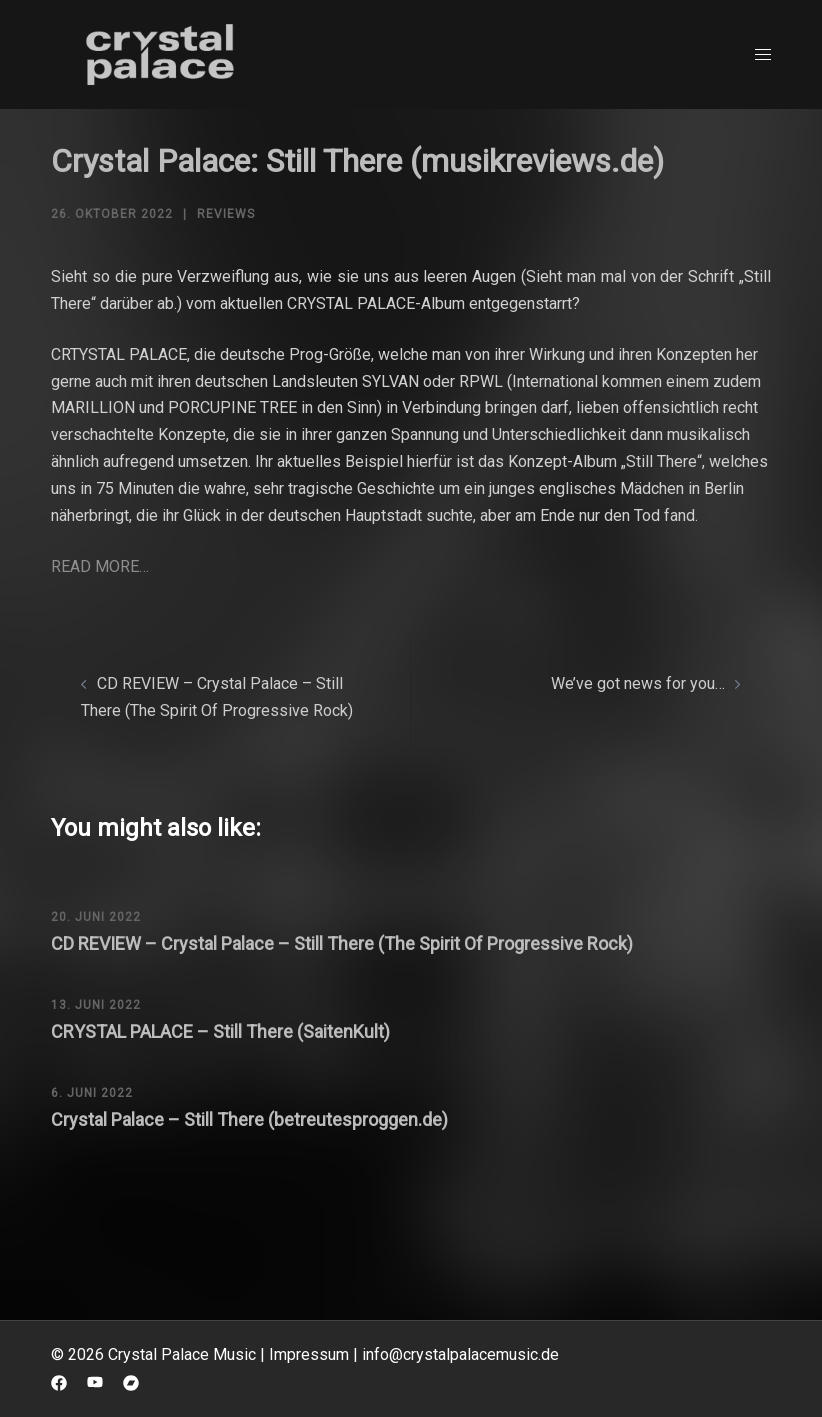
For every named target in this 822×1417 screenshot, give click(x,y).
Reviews (226, 214)
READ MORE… (100, 566)
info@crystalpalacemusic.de (460, 1354)
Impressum (309, 1354)
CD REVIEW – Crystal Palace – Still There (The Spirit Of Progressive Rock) (342, 943)
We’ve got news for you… (638, 683)
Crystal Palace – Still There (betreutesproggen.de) (249, 1119)
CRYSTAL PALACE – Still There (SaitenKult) (220, 1031)
